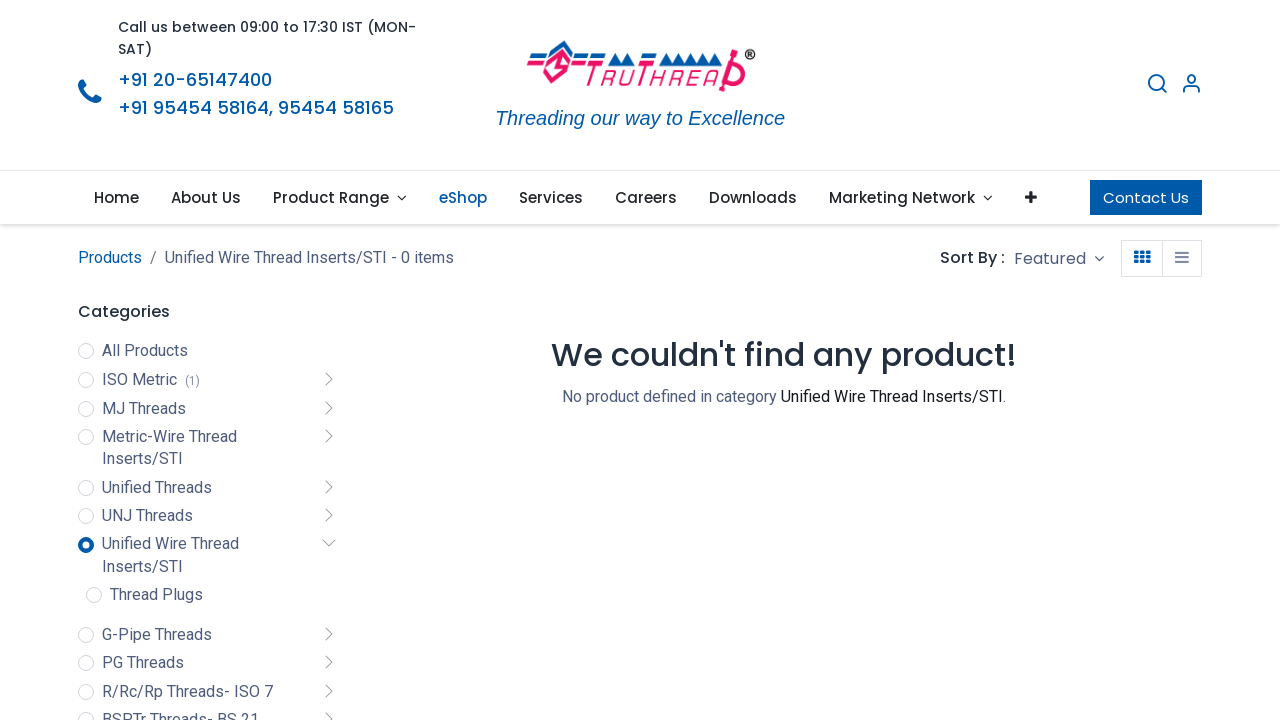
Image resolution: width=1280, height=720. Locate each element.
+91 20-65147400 (195, 79)
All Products (145, 350)
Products (110, 257)
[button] (1031, 197)
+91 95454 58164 (193, 107)
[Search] (1157, 86)
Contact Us (1146, 197)
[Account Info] (1191, 86)
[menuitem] (116, 197)
